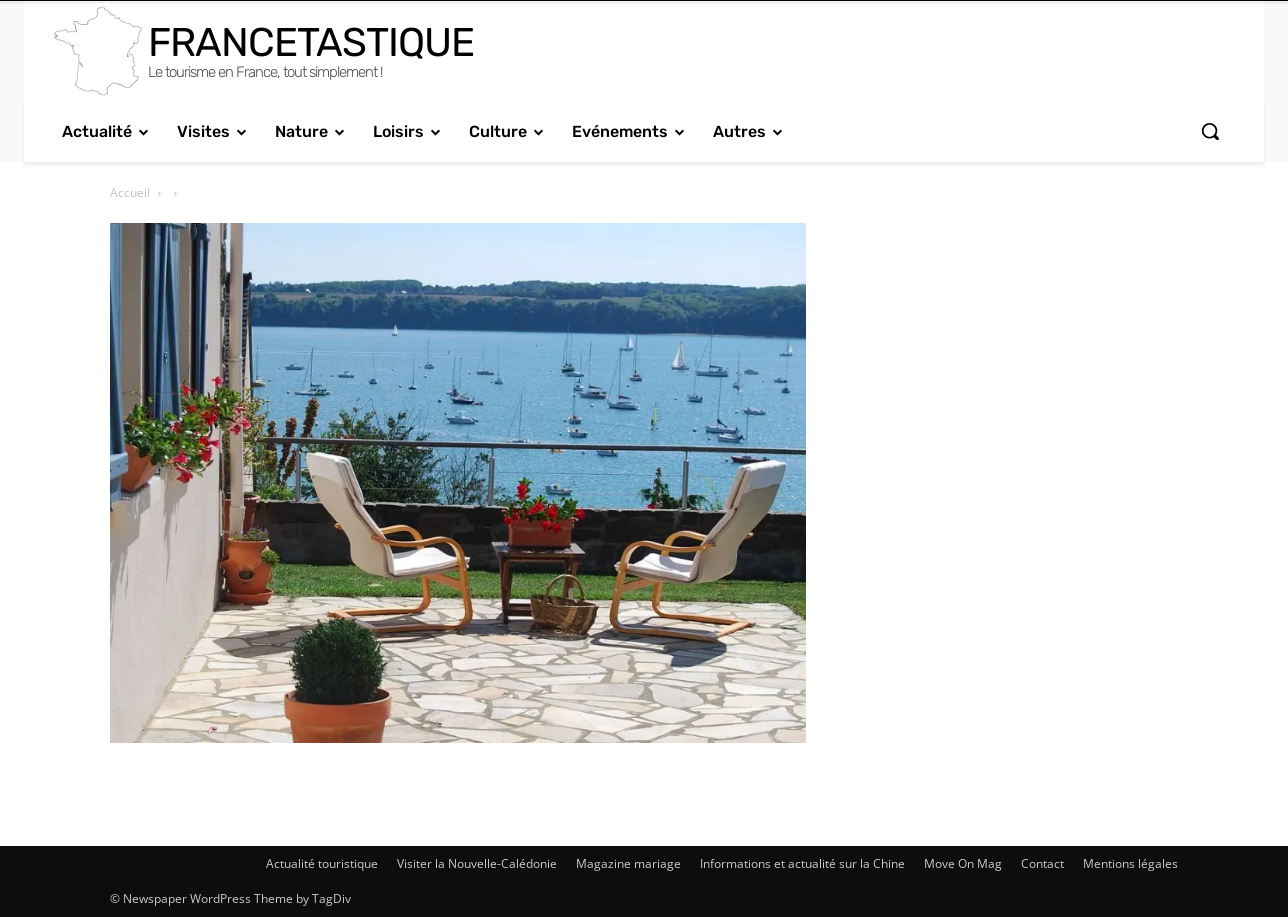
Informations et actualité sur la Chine (802, 863)
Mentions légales (1130, 863)
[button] (1210, 131)
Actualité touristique (322, 863)
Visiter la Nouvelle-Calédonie (477, 863)
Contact (1042, 863)
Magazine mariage (628, 863)
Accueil (130, 192)
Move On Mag (963, 863)
